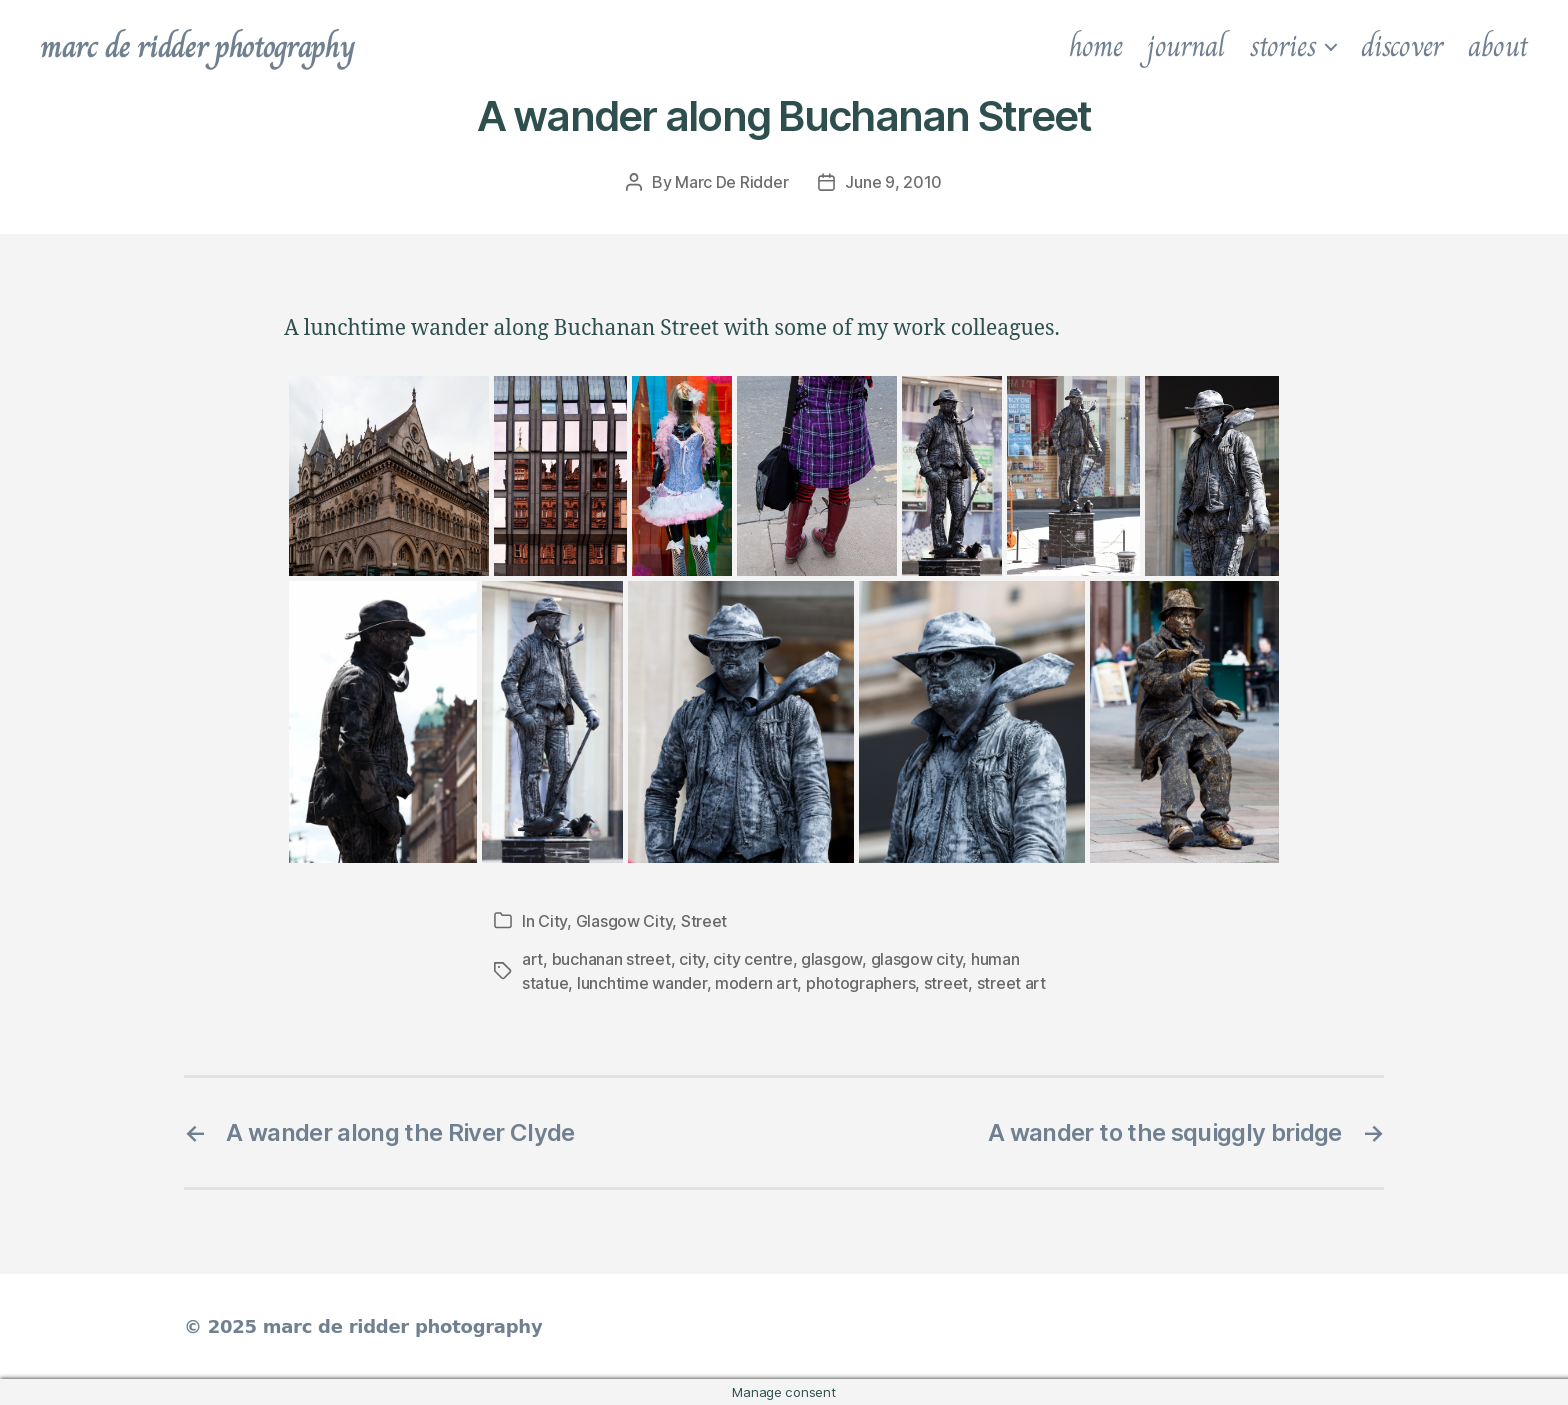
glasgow (831, 959)
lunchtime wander (642, 983)
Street (704, 921)
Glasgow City (624, 921)
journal (1185, 46)
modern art (756, 983)
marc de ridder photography (197, 46)
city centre (752, 959)
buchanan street (611, 959)
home (1096, 46)
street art (1011, 983)
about (1498, 46)
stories (1283, 46)
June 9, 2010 (893, 182)
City (552, 921)
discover (1402, 46)
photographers (861, 983)
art (532, 959)
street (946, 983)
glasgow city (917, 959)
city (692, 959)
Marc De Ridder (731, 182)
